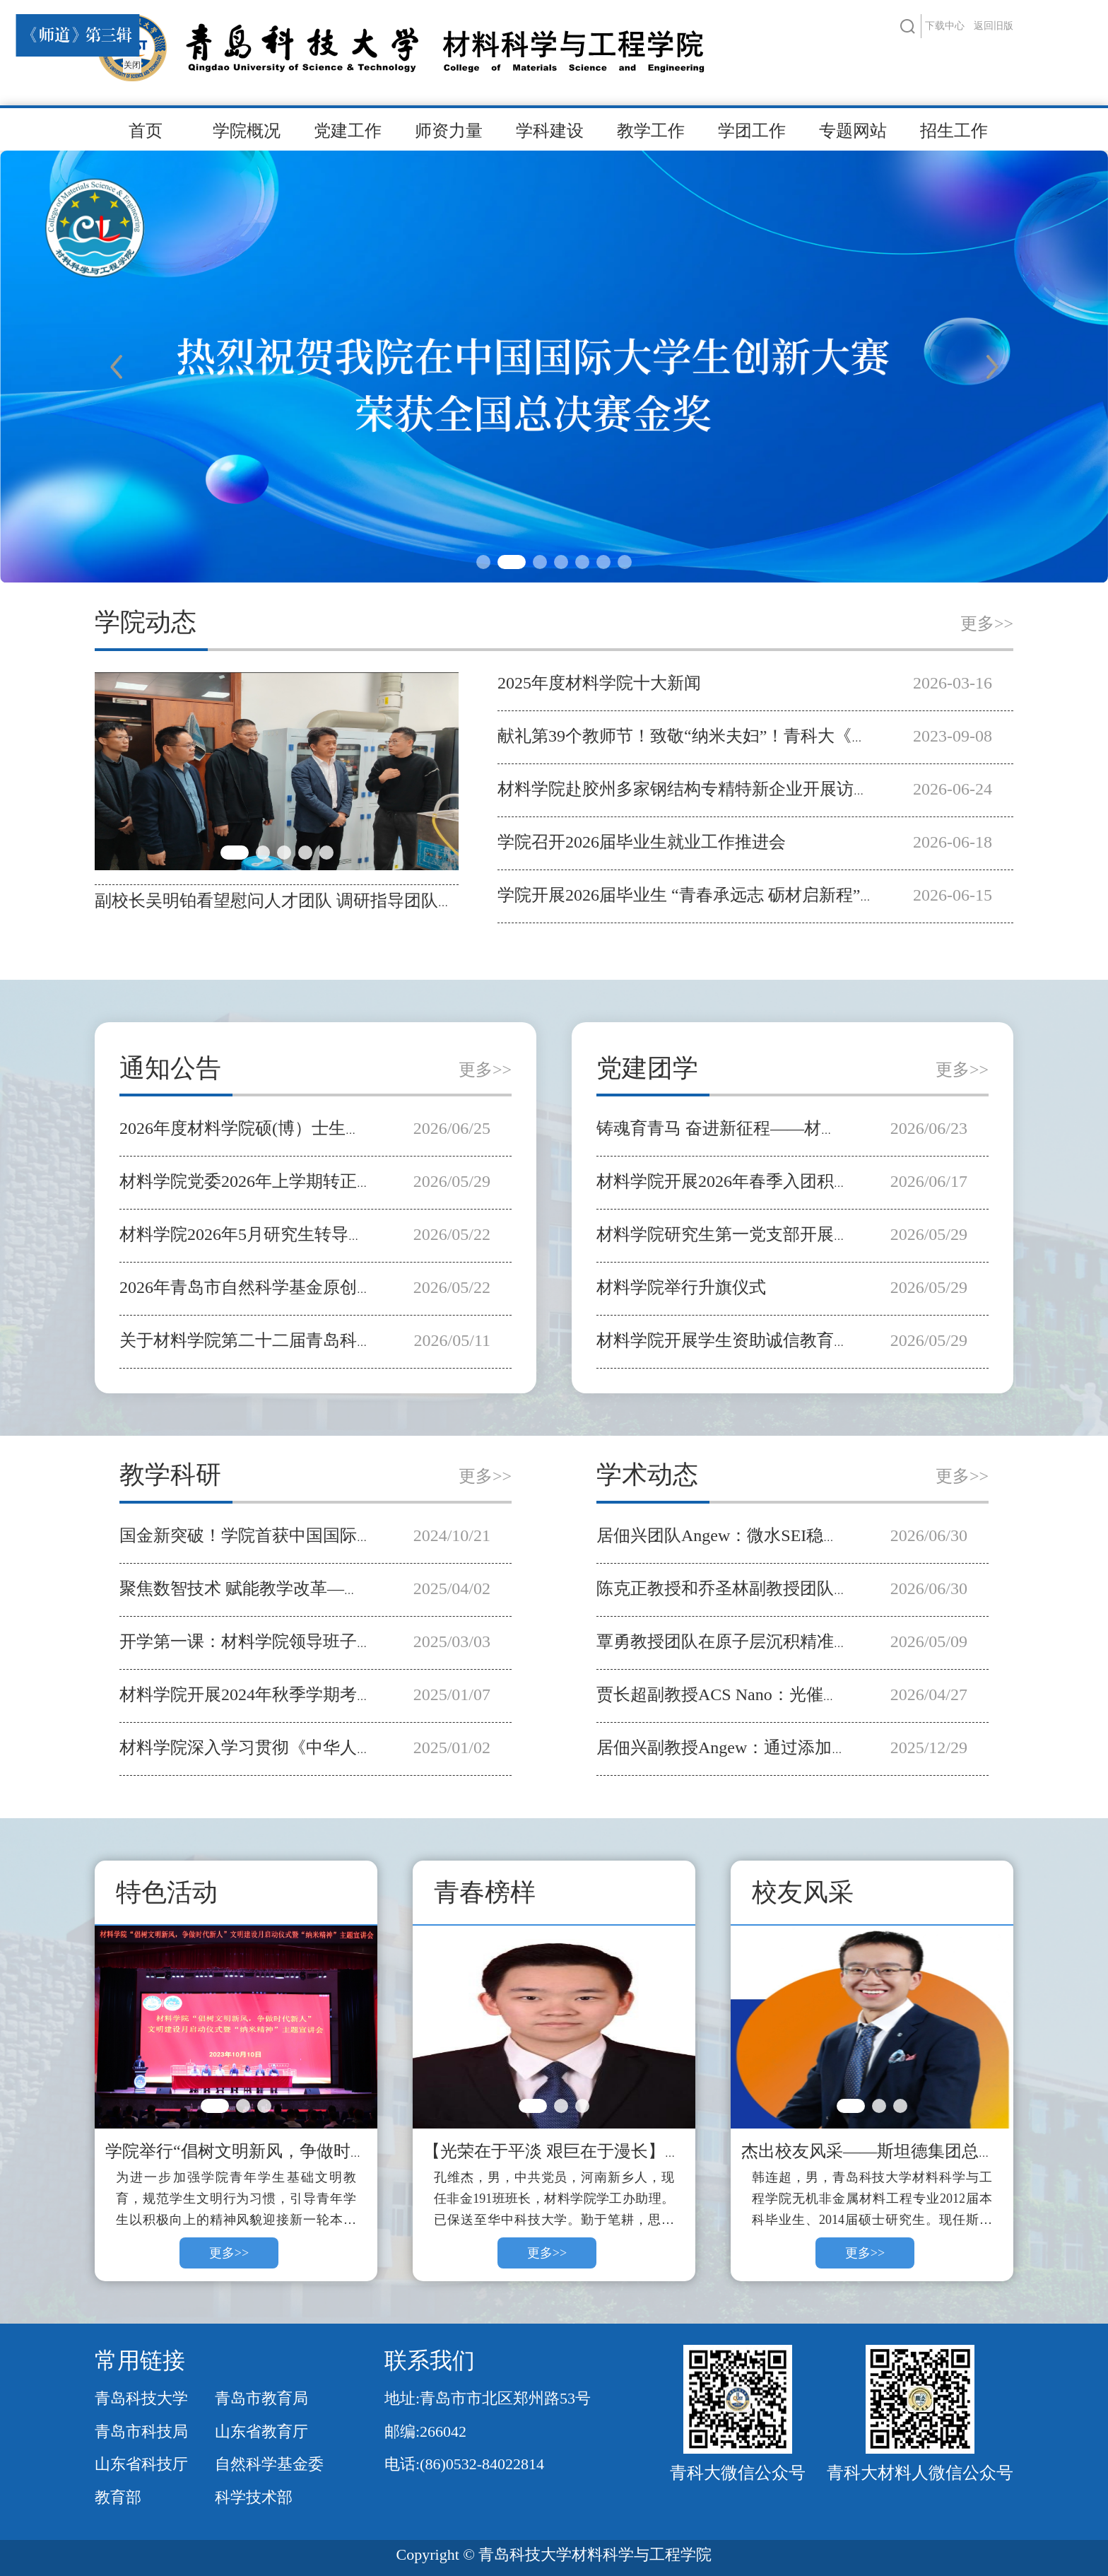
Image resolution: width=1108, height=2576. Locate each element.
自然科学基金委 (269, 2464)
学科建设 (550, 131)
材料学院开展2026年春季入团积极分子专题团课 (774, 1181)
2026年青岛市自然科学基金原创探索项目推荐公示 (306, 1287)
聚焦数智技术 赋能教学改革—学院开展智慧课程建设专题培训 (350, 1588)
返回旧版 (993, 26)
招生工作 (954, 131)
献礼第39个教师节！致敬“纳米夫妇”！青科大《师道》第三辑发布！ (750, 736)
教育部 (118, 2497)
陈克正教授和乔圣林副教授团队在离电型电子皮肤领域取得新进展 (842, 1588)
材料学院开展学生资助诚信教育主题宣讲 (749, 1340)
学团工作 (752, 131)
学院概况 (247, 131)
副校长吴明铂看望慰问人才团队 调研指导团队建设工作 (300, 900)
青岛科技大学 (141, 2398)
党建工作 (348, 131)
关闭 (127, 60)
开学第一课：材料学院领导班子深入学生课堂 (289, 1641)
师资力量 (449, 131)
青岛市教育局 (261, 2398)
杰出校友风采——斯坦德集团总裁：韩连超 (902, 2151)
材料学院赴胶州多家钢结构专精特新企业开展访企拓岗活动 (717, 789)
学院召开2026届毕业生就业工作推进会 (641, 842)
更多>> (986, 623)
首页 (146, 131)
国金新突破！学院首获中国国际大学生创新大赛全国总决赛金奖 (356, 1535)
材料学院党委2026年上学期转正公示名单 (272, 1181)
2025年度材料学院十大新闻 (599, 683)
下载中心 (945, 26)
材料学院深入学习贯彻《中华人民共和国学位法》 (306, 1747)
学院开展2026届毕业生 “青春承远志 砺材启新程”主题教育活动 (729, 895)
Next (992, 367)
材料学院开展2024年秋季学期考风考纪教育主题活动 (314, 1694)
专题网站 (853, 131)
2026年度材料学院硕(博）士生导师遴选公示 (283, 1128)
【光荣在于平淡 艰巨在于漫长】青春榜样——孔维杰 (620, 2151)
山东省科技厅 (141, 2464)
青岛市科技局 (141, 2431)
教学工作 (651, 131)
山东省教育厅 (261, 2431)
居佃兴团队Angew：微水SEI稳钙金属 (735, 1535)
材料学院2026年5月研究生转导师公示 (259, 1234)
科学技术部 (254, 2497)
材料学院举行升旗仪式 (681, 1287)
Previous (116, 367)
